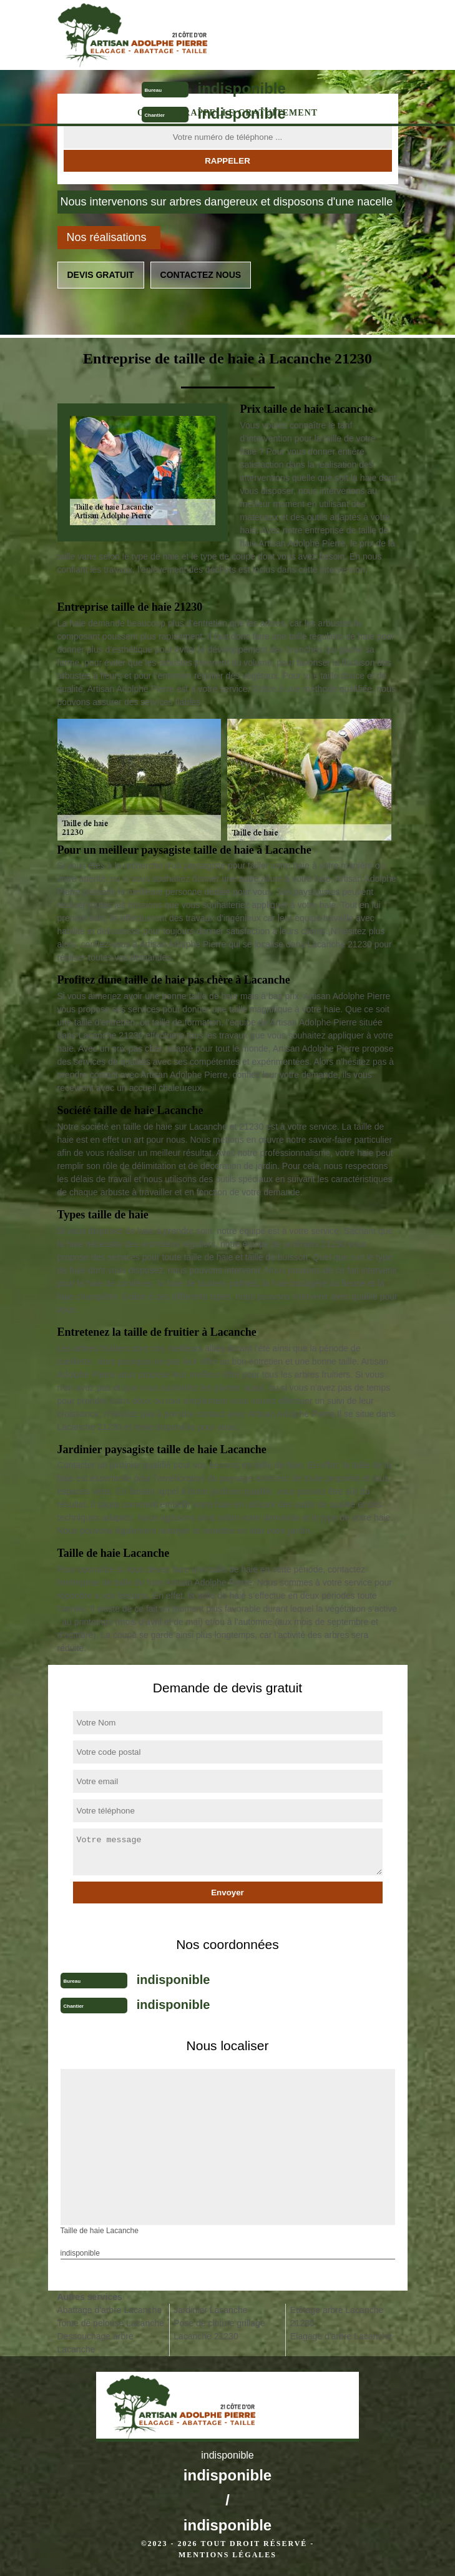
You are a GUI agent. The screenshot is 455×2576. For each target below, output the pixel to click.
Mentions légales (227, 2554)
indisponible (242, 88)
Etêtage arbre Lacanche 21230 (336, 2316)
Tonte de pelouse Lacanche (110, 2323)
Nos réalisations (107, 237)
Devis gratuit (100, 275)
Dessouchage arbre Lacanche (95, 2342)
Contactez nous (201, 275)
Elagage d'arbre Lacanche (341, 2336)
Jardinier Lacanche (210, 2310)
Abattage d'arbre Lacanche (109, 2310)
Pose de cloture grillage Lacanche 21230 (219, 2329)
